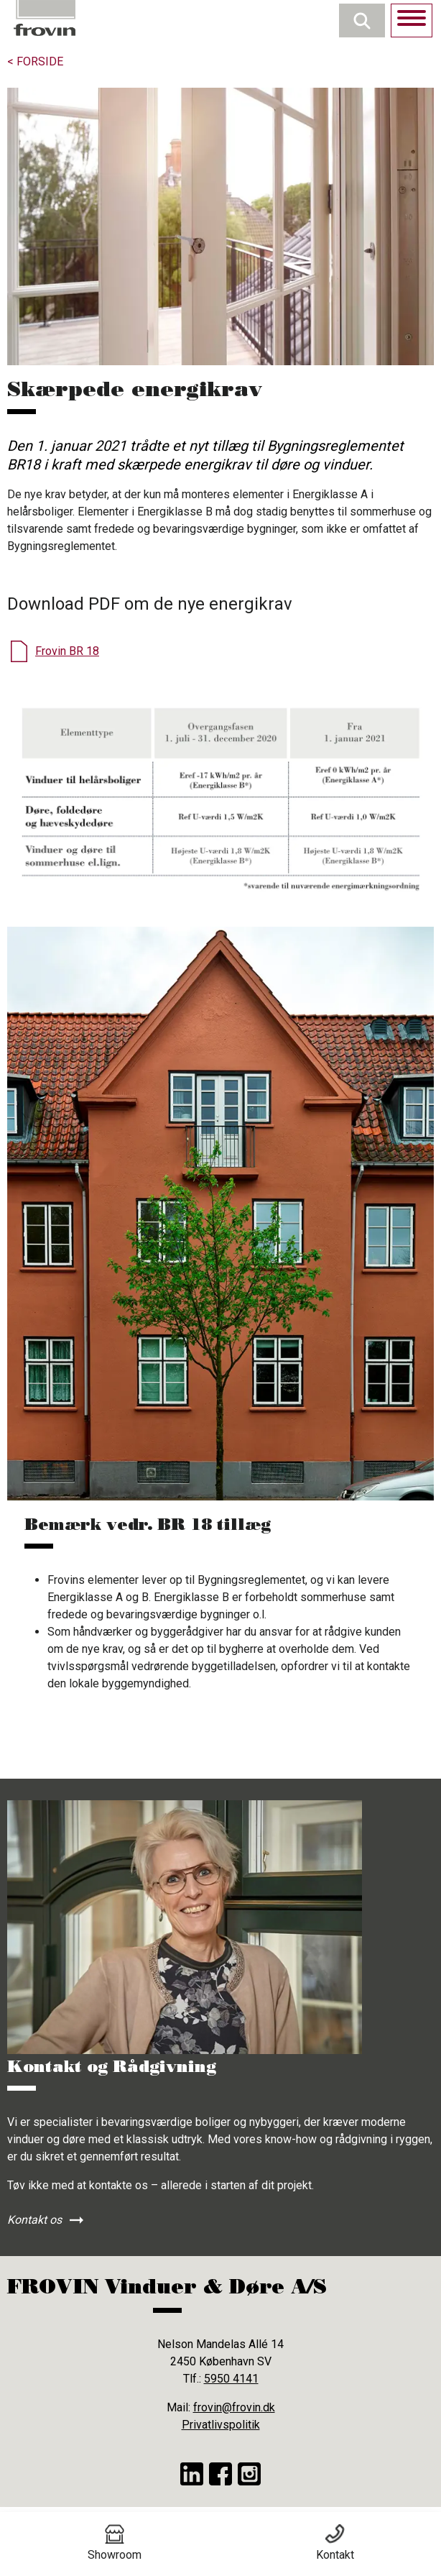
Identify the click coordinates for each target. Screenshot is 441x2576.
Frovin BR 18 (67, 651)
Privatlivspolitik (221, 2424)
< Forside (35, 61)
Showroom (114, 2543)
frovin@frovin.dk (234, 2407)
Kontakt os (34, 2220)
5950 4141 (231, 2378)
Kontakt (335, 2543)
